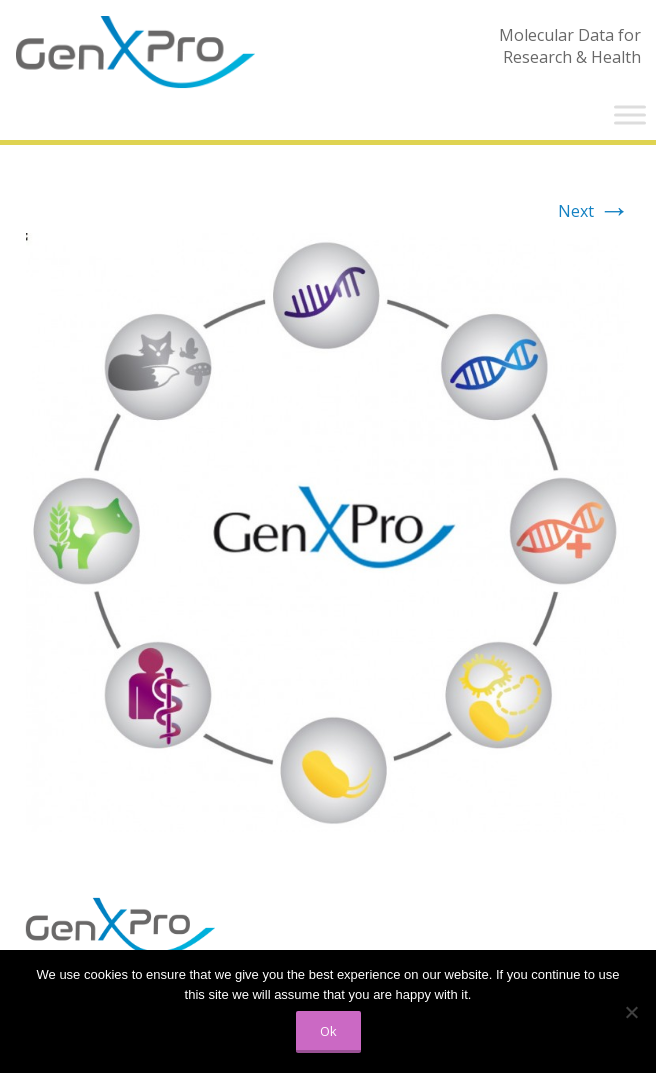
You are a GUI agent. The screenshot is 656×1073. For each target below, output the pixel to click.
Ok (328, 1031)
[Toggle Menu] (630, 114)
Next (594, 211)
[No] (631, 1012)
